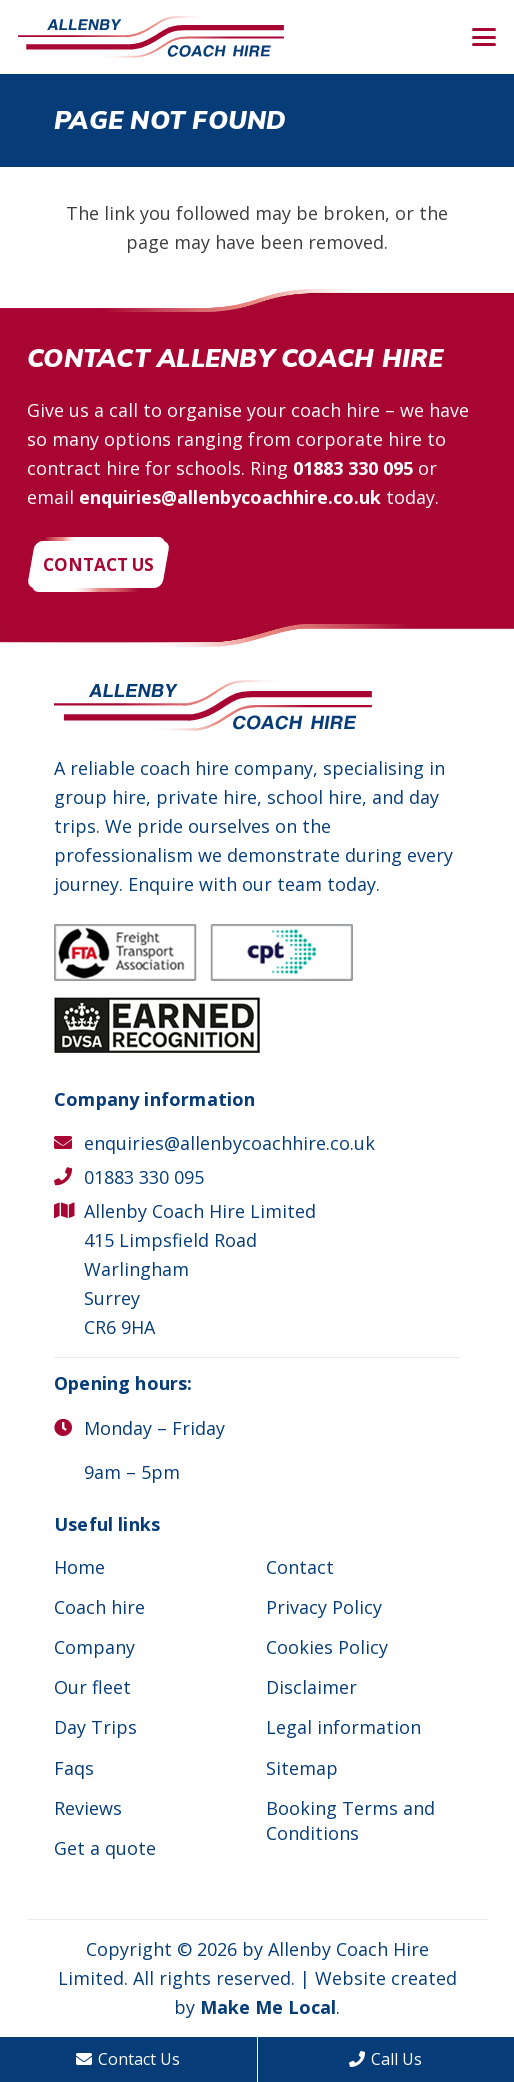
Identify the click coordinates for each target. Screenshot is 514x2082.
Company (94, 1647)
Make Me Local (268, 2007)
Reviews (88, 1808)
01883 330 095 (353, 468)
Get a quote (105, 1848)
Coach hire (99, 1607)
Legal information (343, 1727)
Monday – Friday (154, 1428)
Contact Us (128, 2059)
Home (79, 1567)
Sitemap (302, 1768)
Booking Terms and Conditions (350, 1820)
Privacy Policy (324, 1607)
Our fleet (92, 1687)
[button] (484, 37)
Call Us (385, 2059)
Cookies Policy (327, 1647)
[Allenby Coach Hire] (151, 37)
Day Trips (95, 1727)
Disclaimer (311, 1687)
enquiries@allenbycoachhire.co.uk (230, 497)
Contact (300, 1567)
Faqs (74, 1768)
